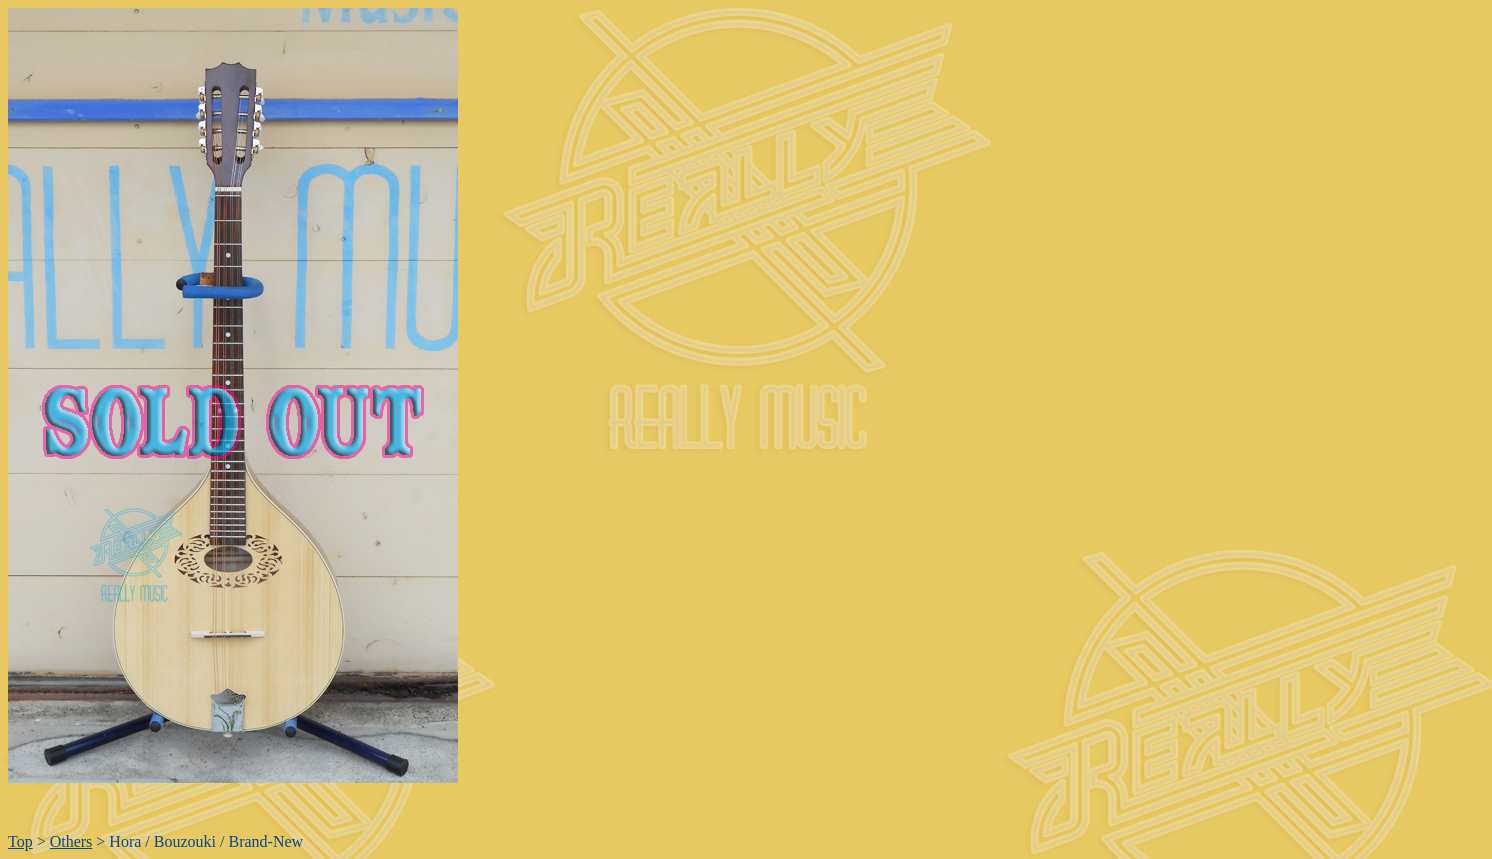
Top (20, 841)
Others (71, 841)
